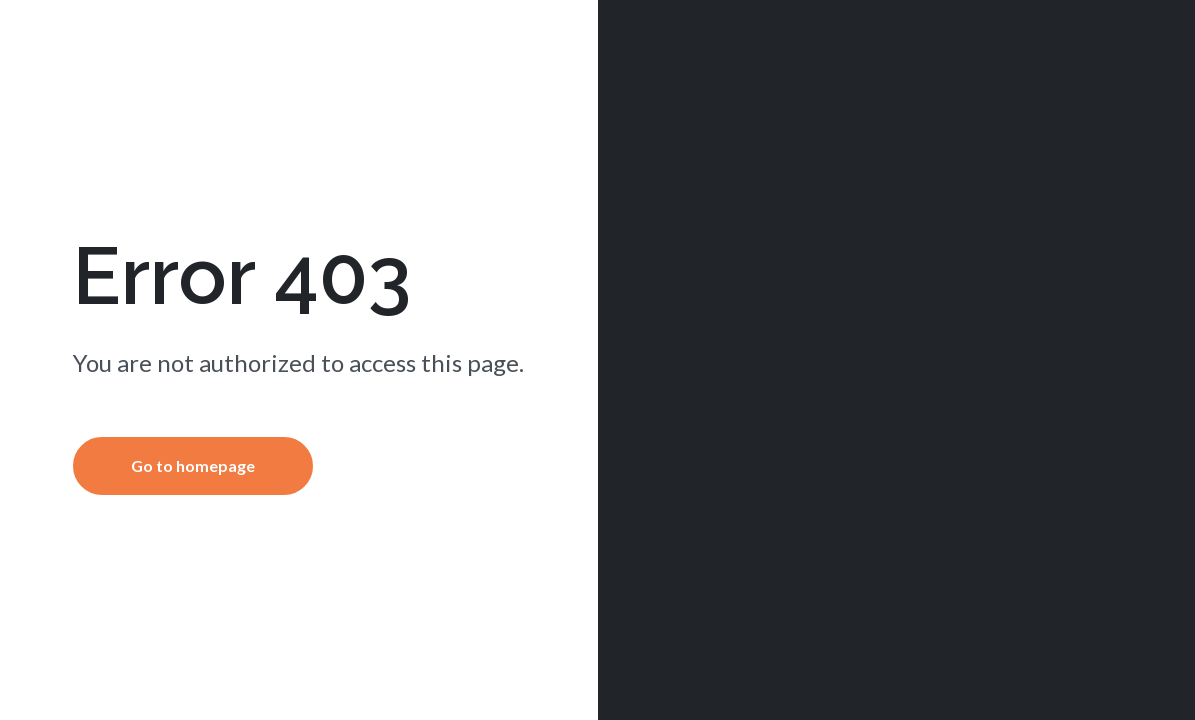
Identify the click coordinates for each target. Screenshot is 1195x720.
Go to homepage (193, 465)
